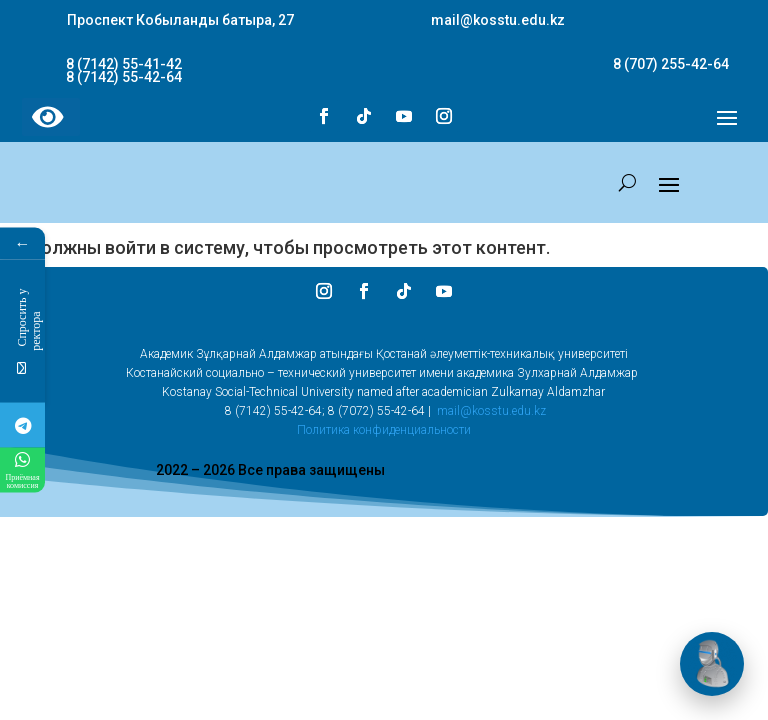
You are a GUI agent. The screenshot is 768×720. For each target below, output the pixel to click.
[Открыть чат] (712, 664)
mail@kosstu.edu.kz (491, 411)
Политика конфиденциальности (384, 430)
